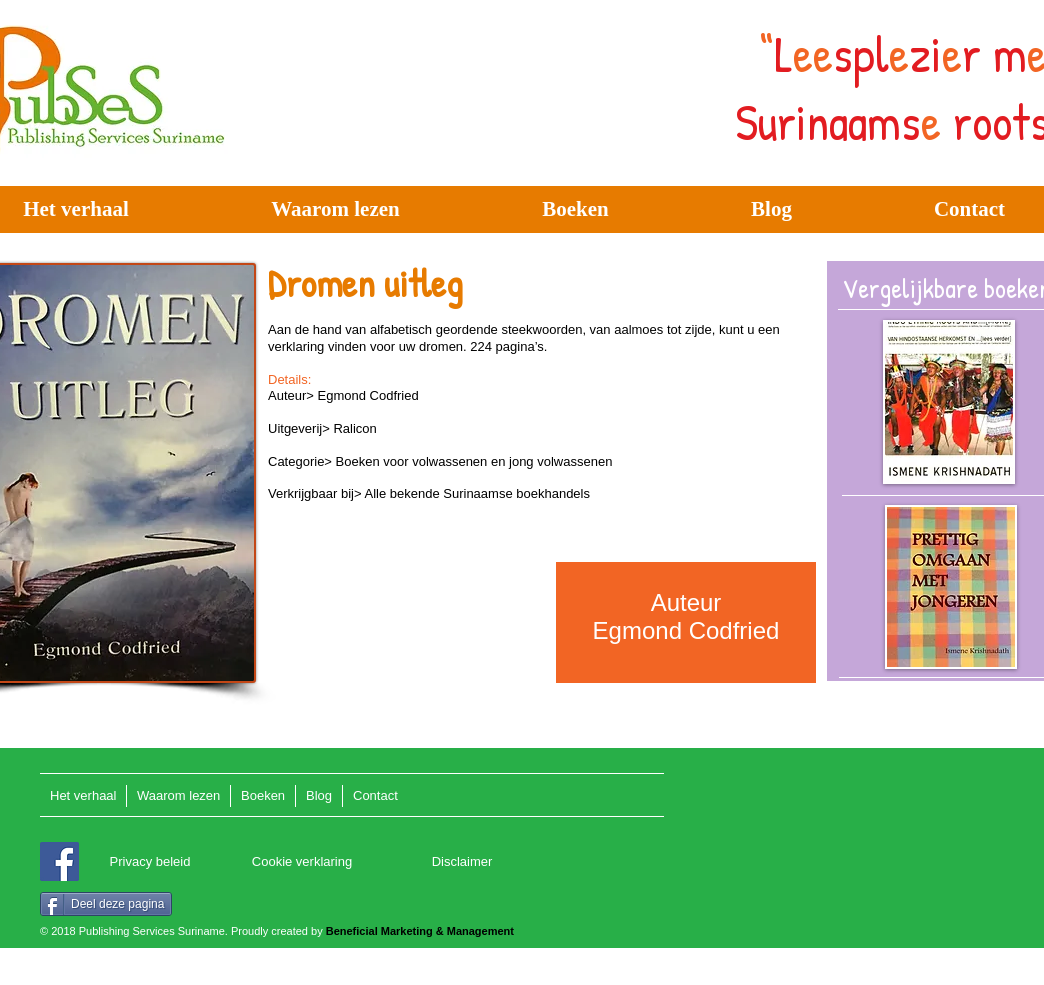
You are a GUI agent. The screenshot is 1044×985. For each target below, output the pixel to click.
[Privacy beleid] (150, 862)
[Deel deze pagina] (106, 904)
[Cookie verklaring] (302, 862)
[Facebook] (59, 861)
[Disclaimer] (462, 862)
